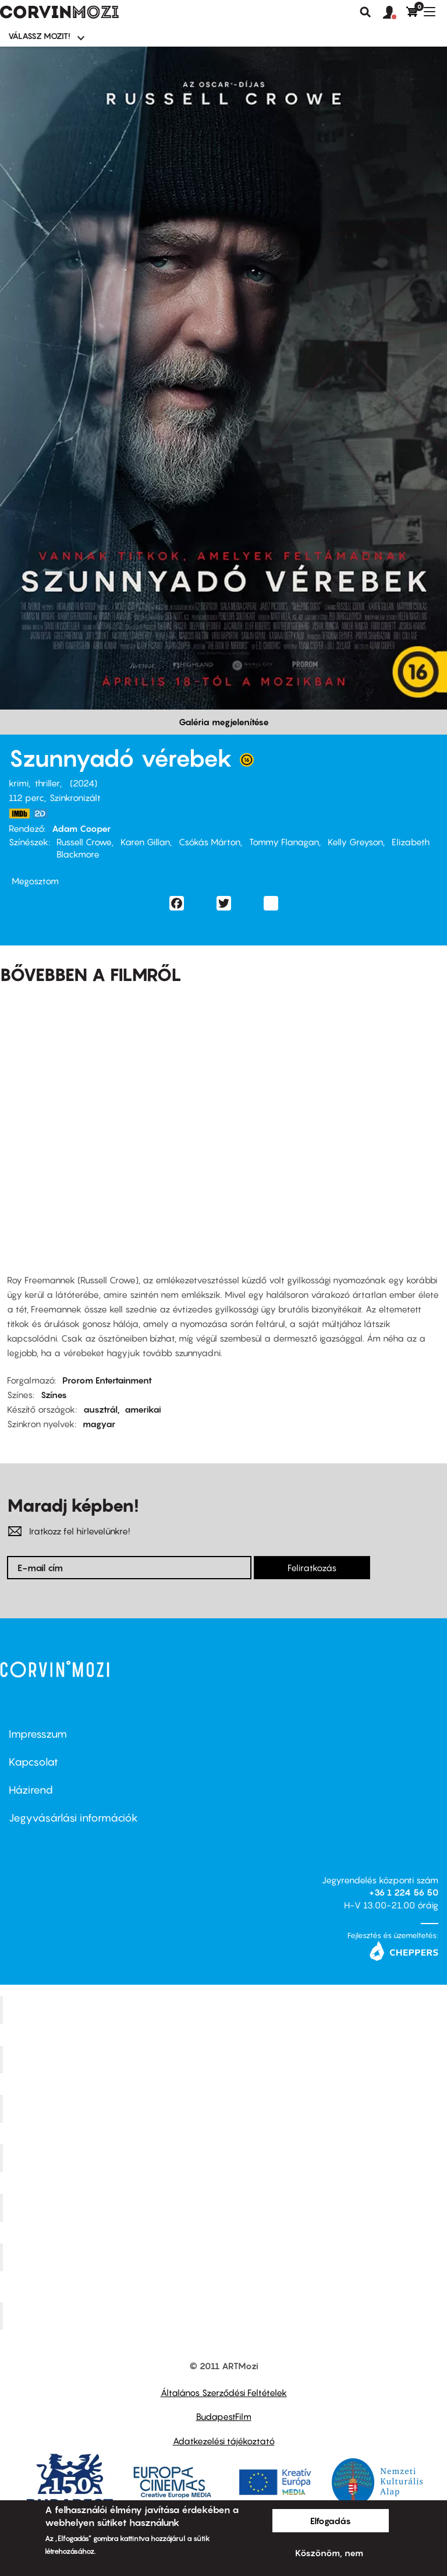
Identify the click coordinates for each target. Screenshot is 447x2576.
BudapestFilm (223, 2416)
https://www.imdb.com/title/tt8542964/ (19, 813)
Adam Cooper (81, 828)
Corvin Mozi (225, 2009)
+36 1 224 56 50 (403, 1892)
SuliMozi (225, 2207)
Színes (54, 1394)
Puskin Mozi (225, 2158)
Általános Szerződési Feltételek (224, 2392)
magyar (99, 1423)
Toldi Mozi (225, 2315)
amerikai (143, 1409)
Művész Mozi (225, 2108)
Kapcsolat (33, 1762)
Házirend (31, 1790)
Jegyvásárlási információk (73, 1818)
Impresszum (38, 1734)
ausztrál (100, 1409)
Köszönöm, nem (329, 2552)
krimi (19, 783)
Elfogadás (330, 2520)
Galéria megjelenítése (224, 722)
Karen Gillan (145, 842)
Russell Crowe (84, 842)
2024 (83, 783)
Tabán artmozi (225, 2256)
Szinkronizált (75, 797)
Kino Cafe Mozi (225, 2059)
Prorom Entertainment (107, 1380)
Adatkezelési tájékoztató (224, 2441)
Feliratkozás (312, 1567)
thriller (47, 783)
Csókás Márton (209, 842)
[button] (394, 12)
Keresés (365, 12)
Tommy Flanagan (284, 842)
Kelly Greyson (355, 842)
